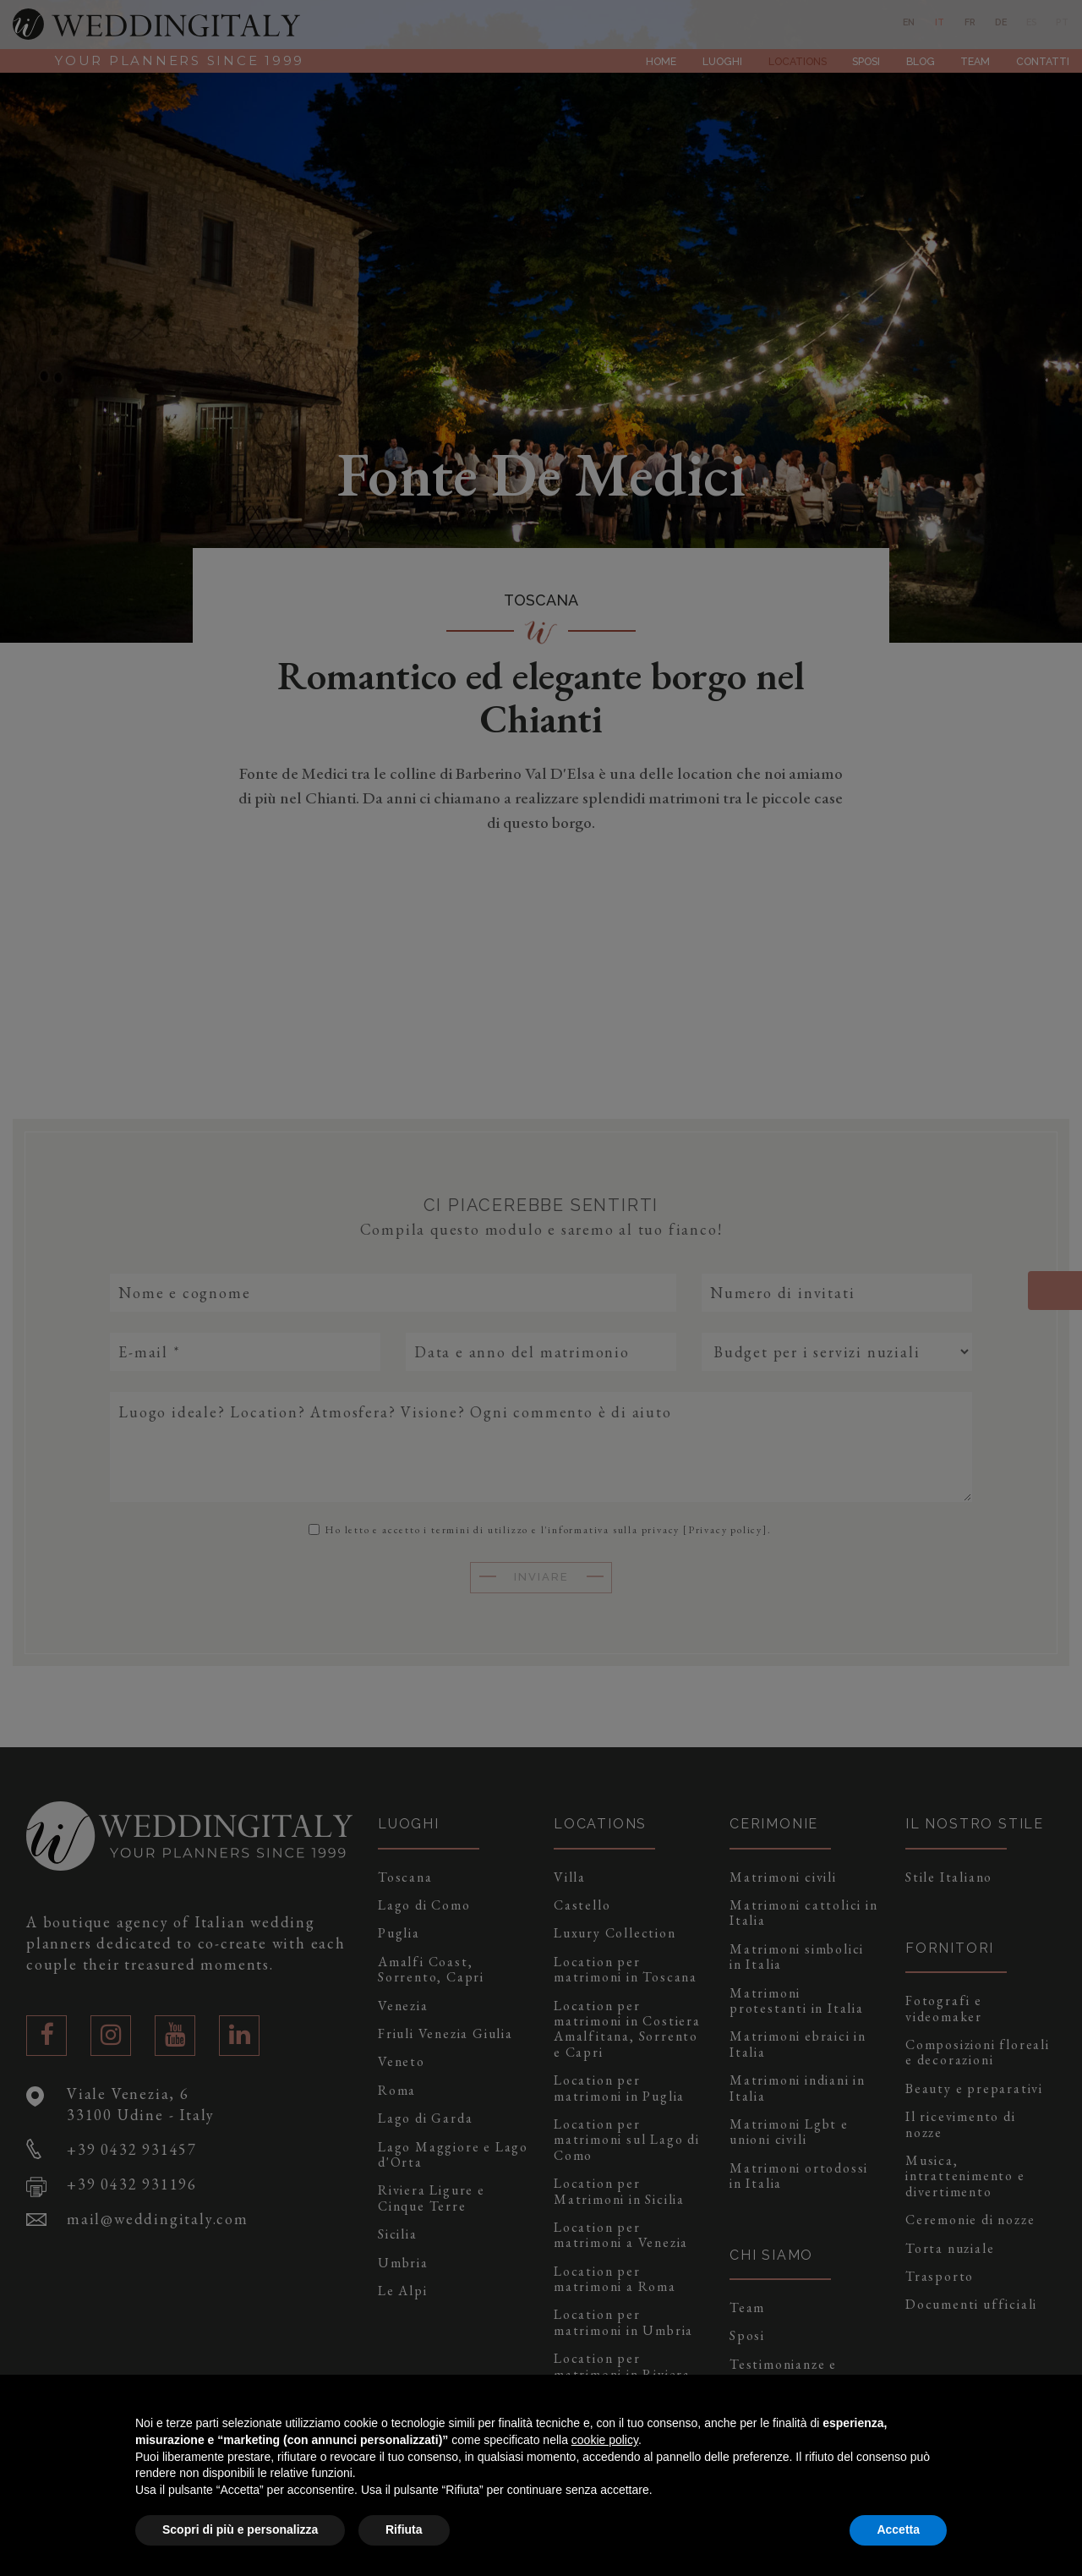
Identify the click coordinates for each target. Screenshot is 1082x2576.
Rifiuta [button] (404, 2529)
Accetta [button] (898, 2529)
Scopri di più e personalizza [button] (240, 2529)
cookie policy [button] (604, 2440)
